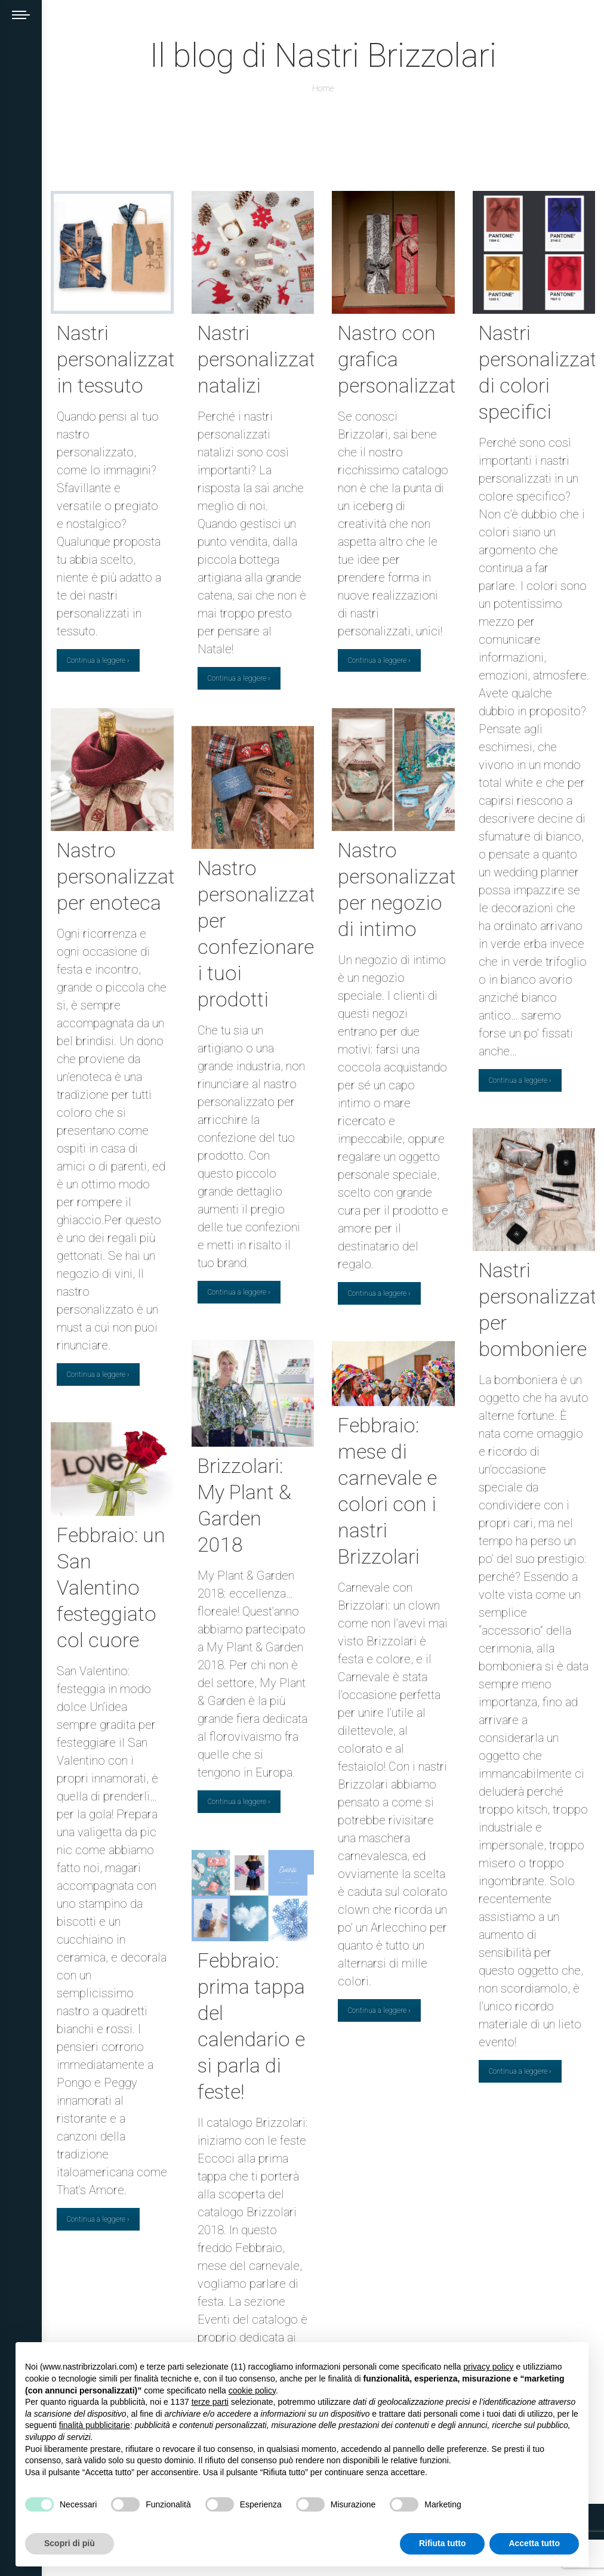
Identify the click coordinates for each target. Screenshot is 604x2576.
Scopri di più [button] (69, 2543)
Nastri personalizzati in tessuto (118, 359)
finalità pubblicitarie (94, 2425)
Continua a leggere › (98, 660)
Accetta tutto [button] (534, 2543)
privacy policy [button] (489, 2366)
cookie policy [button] (252, 2390)
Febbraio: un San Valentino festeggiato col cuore (111, 1587)
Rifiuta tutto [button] (442, 2543)
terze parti (210, 2402)
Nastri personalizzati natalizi (259, 359)
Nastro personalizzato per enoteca (122, 876)
